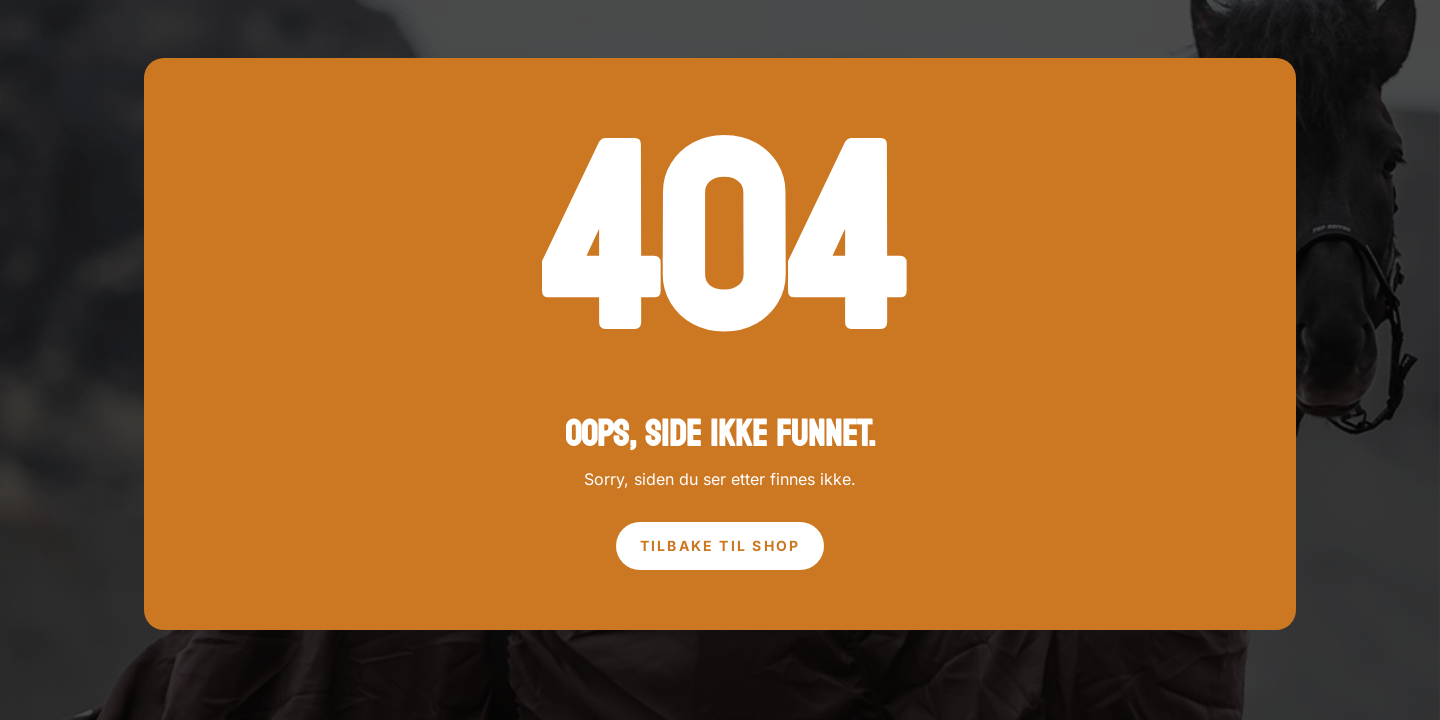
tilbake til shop (720, 545)
